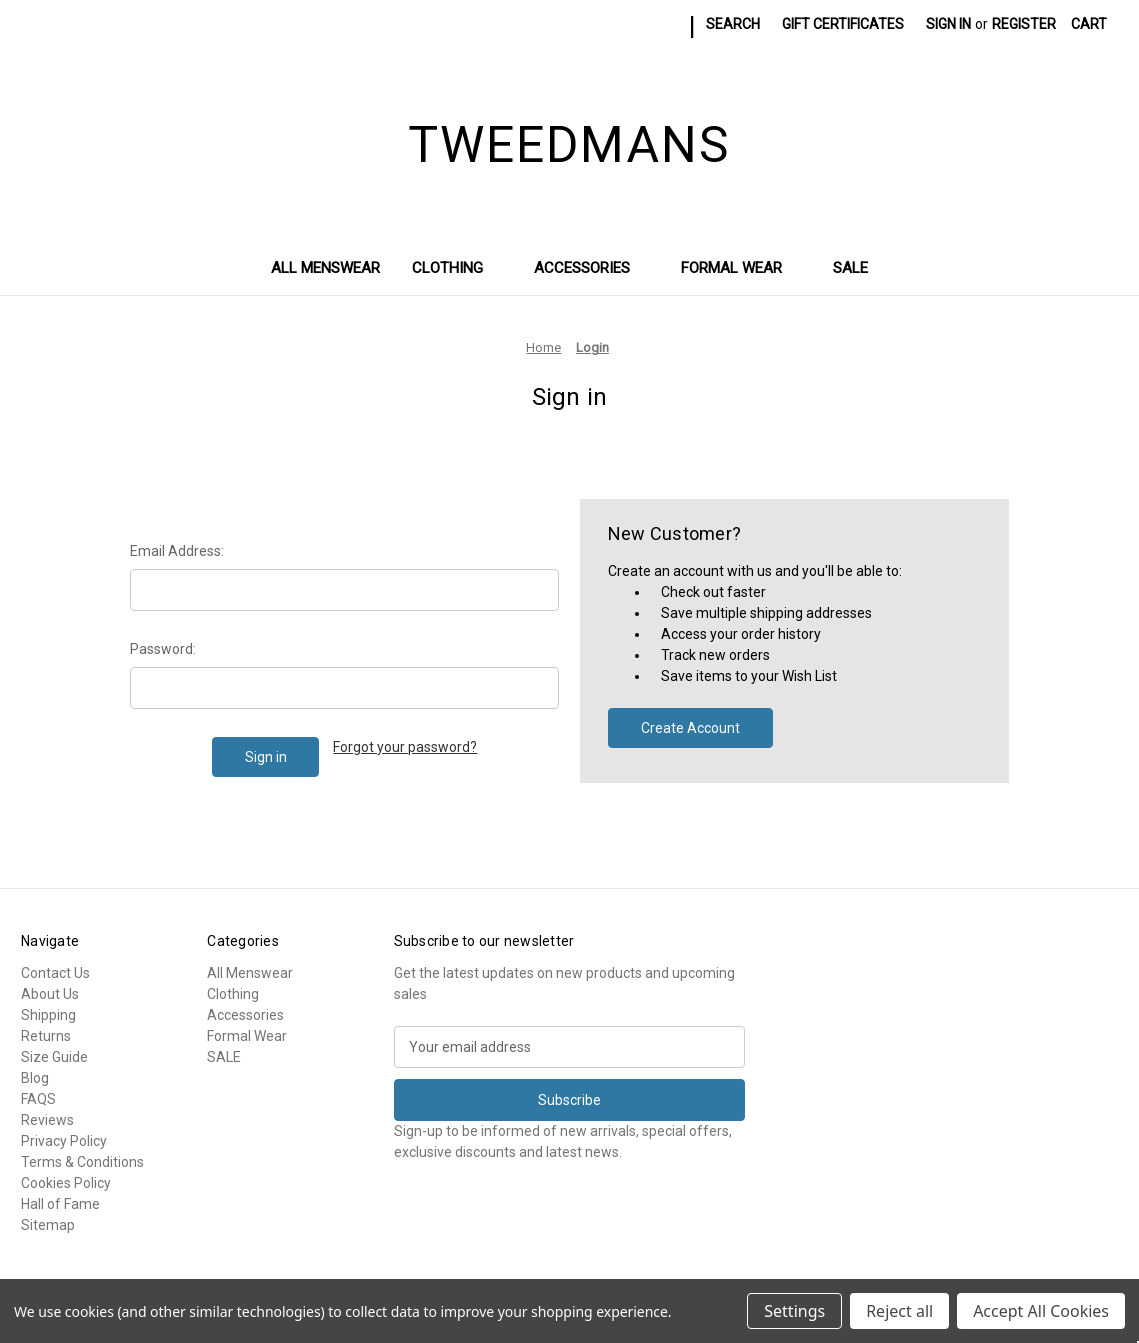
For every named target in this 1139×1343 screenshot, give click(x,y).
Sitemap (48, 1225)
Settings (794, 1311)
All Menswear (325, 268)
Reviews (47, 1120)
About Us (50, 994)
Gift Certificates (843, 24)
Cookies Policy (66, 1183)
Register (1024, 24)
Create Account (690, 728)
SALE (850, 268)
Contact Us (55, 973)
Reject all (899, 1311)
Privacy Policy (64, 1141)
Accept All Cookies (1041, 1311)
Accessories (591, 268)
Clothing (457, 268)
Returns (46, 1036)
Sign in (948, 24)
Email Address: (177, 551)
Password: (163, 649)
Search (733, 24)
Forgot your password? (405, 747)
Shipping (48, 1015)
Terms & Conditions (82, 1162)
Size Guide (54, 1057)
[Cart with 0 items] (1089, 24)
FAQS (38, 1099)
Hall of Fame (60, 1204)
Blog (35, 1078)
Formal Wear (741, 268)
